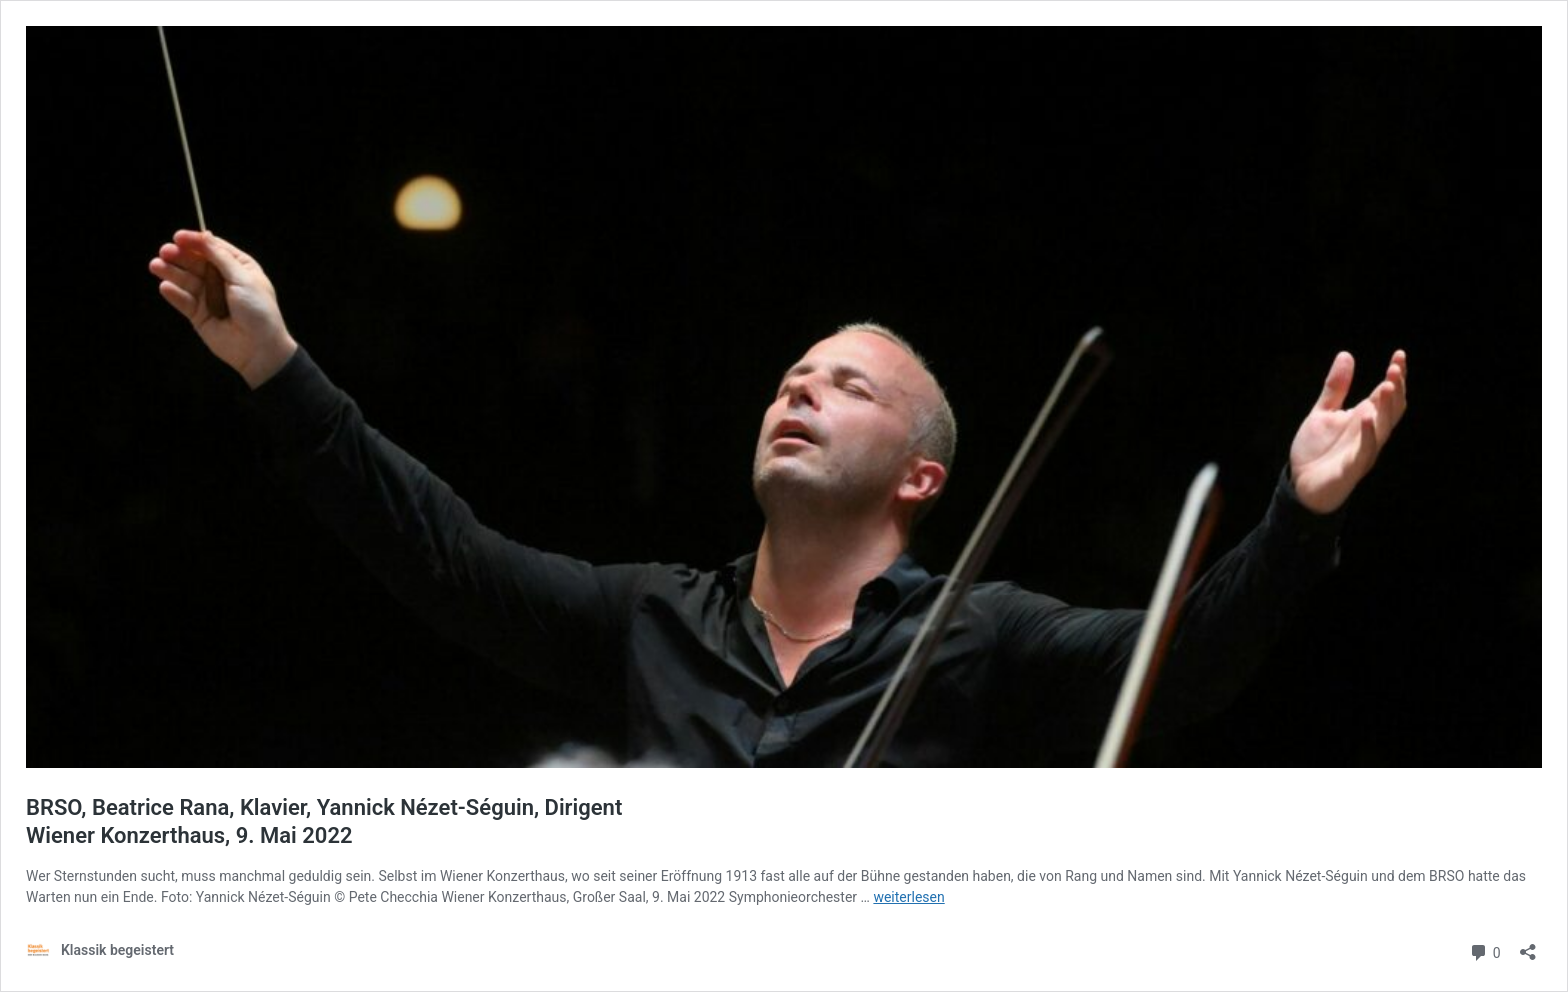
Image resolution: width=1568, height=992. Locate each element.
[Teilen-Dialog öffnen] (1528, 945)
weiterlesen (908, 897)
